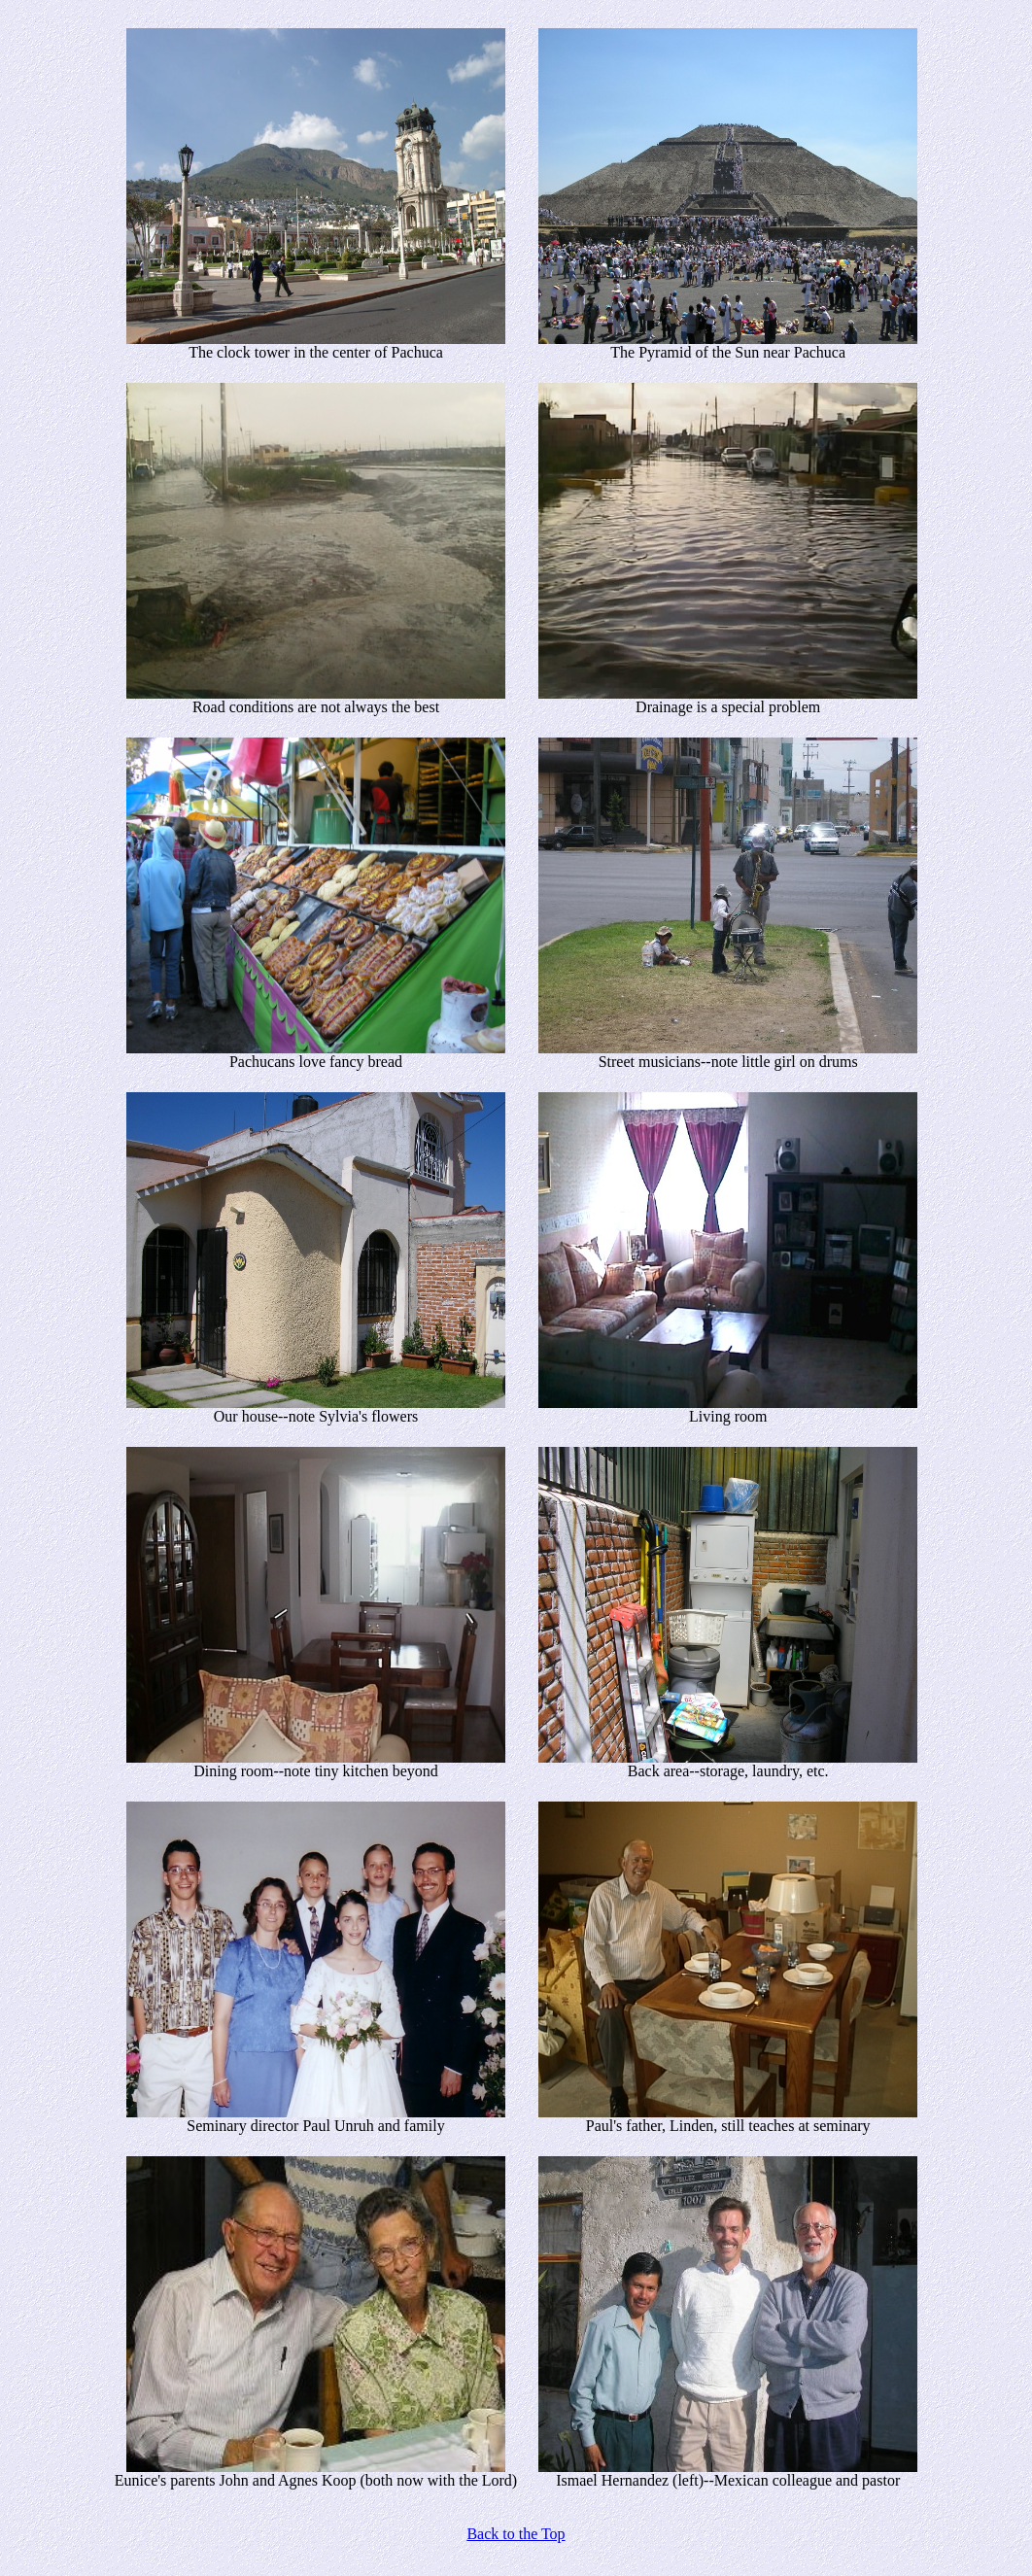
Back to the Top (515, 2533)
